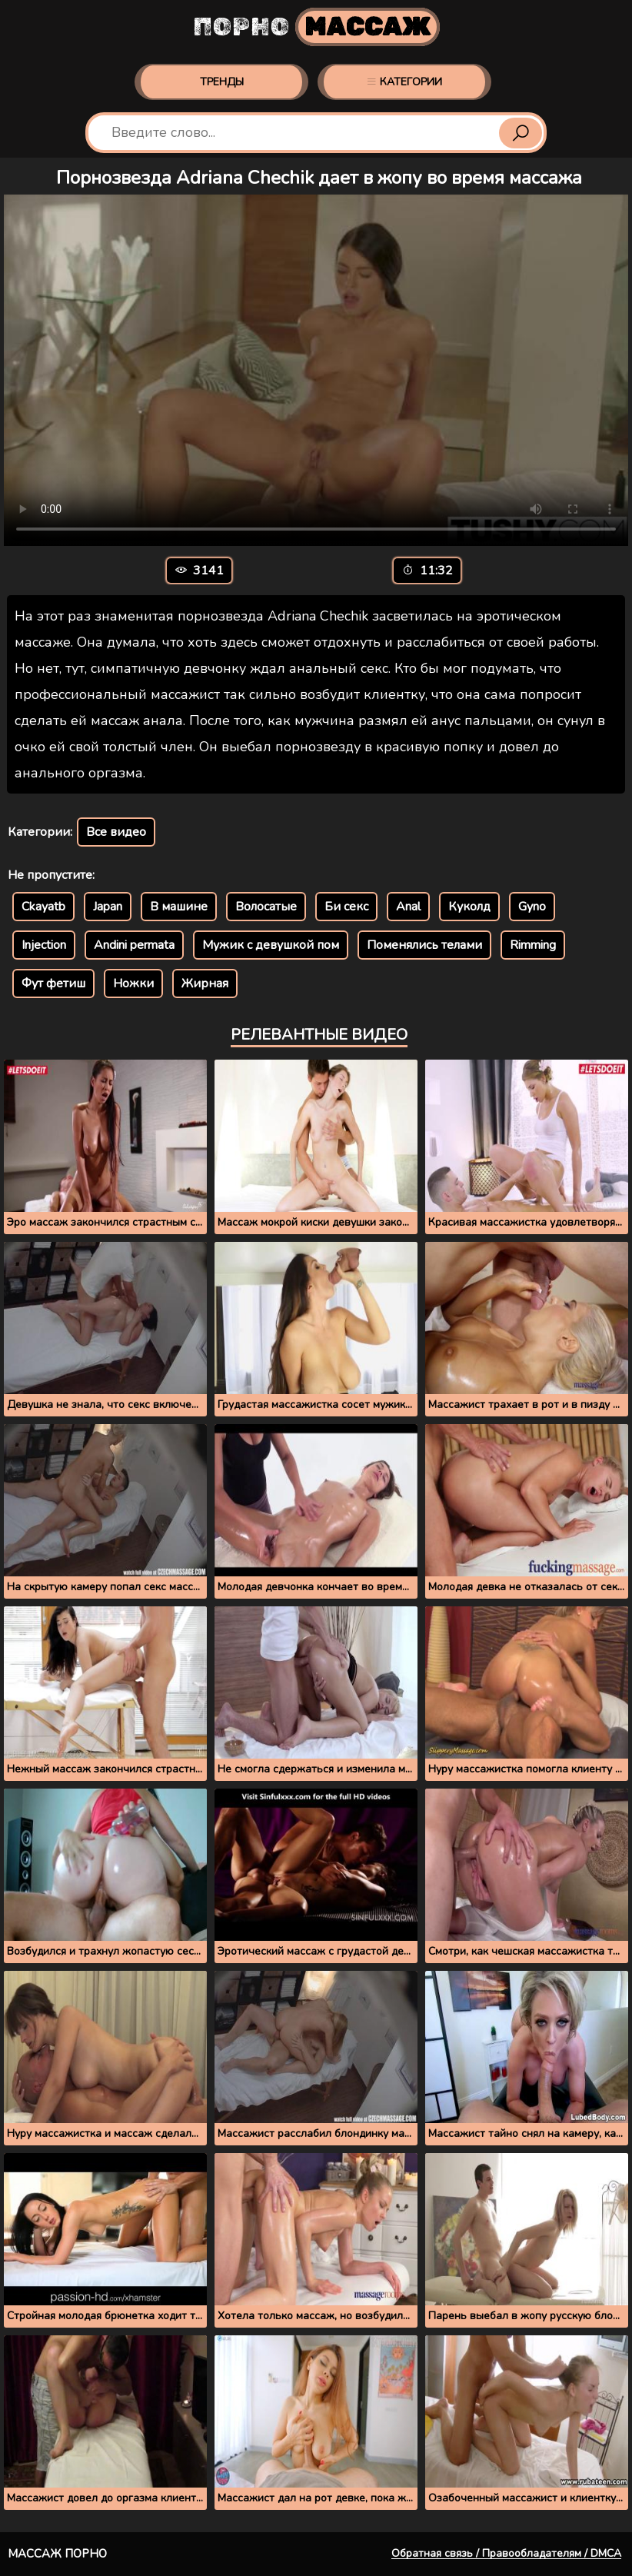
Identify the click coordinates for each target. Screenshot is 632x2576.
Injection (44, 945)
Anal (408, 906)
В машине (179, 906)
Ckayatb (43, 906)
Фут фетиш (53, 983)
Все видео (116, 832)
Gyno (532, 906)
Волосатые (266, 906)
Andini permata (134, 945)
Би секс (346, 906)
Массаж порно (57, 2553)
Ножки (133, 983)
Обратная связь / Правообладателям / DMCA (506, 2553)
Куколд (469, 906)
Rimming (533, 945)
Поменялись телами (424, 945)
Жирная (204, 983)
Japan (107, 906)
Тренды (222, 82)
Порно (316, 27)
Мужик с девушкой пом (270, 945)
